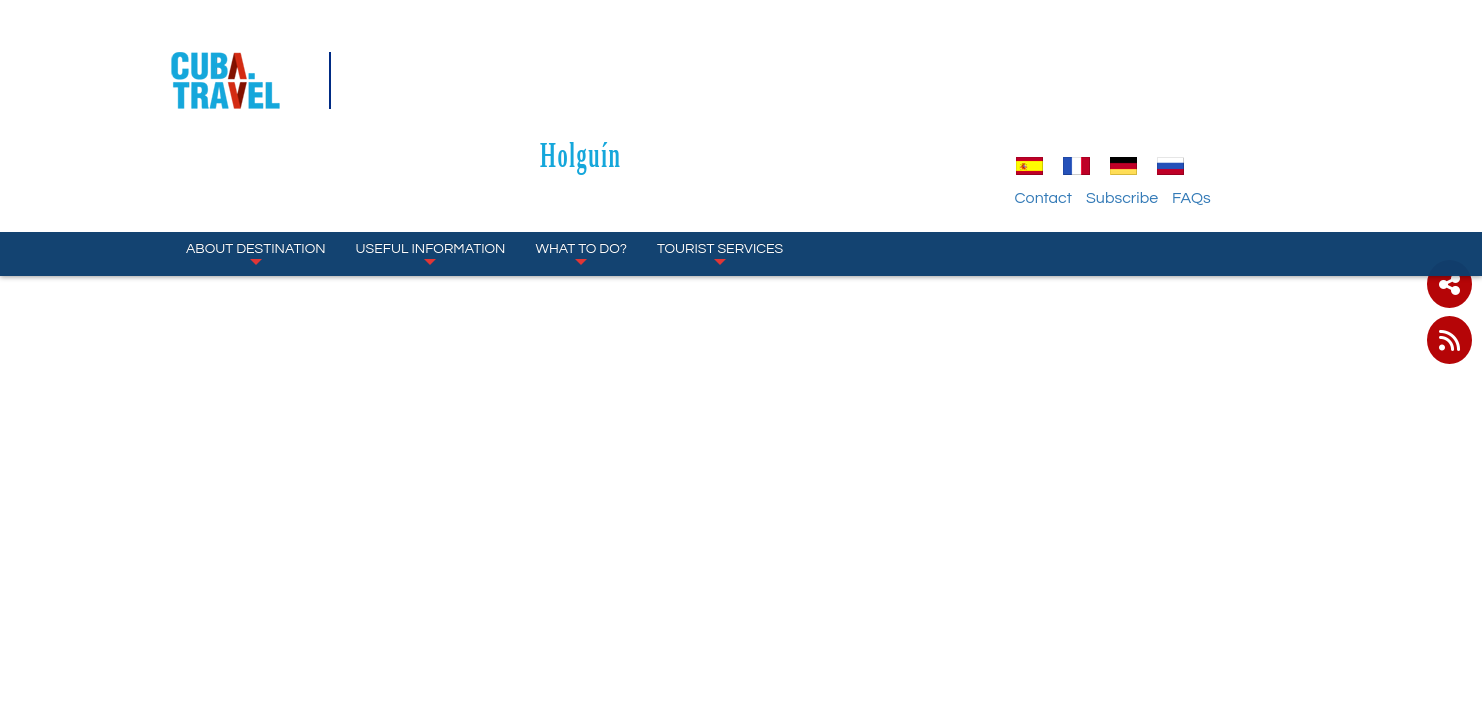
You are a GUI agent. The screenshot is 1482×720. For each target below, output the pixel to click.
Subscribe (1234, 105)
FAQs (1303, 105)
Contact (1155, 105)
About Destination (256, 160)
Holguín (740, 61)
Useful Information (431, 160)
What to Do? (581, 160)
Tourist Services (720, 160)
